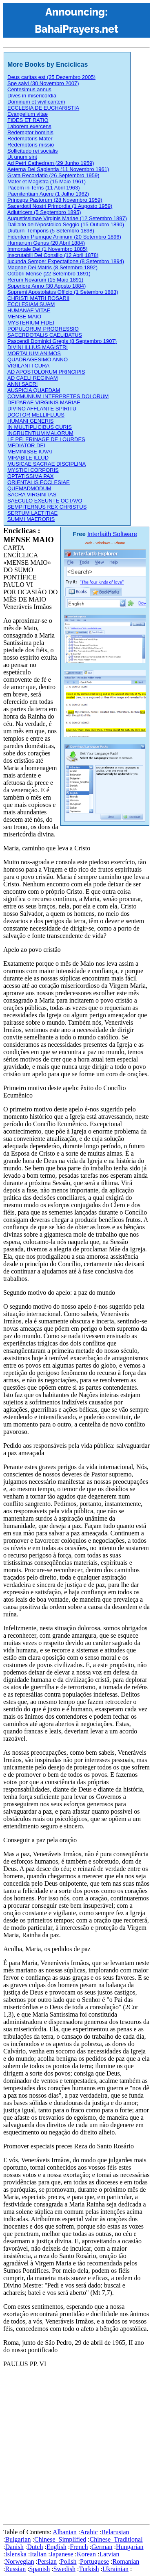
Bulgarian (18, 2539)
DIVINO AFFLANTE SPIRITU (41, 409)
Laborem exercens (29, 126)
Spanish (39, 2568)
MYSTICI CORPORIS (33, 470)
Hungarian (130, 2546)
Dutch (35, 2546)
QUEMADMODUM (29, 488)
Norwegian (19, 2561)
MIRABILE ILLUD (28, 458)
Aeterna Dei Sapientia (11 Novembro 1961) (58, 169)
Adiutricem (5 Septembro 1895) (44, 212)
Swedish (64, 2568)
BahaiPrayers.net (76, 29)
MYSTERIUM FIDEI (30, 323)
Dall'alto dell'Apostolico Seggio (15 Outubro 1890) (65, 224)
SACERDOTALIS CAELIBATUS (44, 335)
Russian (15, 2568)
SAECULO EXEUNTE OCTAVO (44, 501)
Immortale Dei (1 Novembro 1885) (47, 249)
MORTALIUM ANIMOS (34, 353)
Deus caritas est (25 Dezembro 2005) (51, 77)
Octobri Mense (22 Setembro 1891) (49, 273)
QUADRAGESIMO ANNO (37, 359)
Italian (38, 2554)
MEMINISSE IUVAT (30, 451)
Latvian (110, 2554)
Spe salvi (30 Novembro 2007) (43, 83)
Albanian (65, 2532)
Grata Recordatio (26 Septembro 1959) (53, 175)
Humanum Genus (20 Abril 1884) (46, 243)
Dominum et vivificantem (36, 102)
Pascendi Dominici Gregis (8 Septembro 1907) (62, 341)
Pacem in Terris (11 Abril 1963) (43, 188)
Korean (86, 2554)
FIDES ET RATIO (28, 120)
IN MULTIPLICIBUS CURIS (39, 427)
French (79, 2546)
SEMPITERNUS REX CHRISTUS (46, 507)
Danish (14, 2546)
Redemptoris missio (30, 145)
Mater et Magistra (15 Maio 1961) (46, 181)
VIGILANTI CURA (28, 366)
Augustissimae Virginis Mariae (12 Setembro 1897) (67, 218)
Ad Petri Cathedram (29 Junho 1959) (50, 163)
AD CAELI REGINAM (32, 378)
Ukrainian (115, 2568)
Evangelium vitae (27, 114)
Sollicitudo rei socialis (32, 151)
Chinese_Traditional (116, 2539)
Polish (68, 2561)
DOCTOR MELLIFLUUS (35, 415)
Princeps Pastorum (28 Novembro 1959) (54, 200)
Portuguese (94, 2561)
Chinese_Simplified (60, 2539)
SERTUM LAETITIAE (32, 513)
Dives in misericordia (31, 95)
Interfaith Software (112, 533)
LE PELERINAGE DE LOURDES (46, 439)
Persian (47, 2561)
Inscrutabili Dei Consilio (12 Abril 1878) (52, 255)
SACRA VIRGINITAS (31, 494)
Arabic (89, 2532)
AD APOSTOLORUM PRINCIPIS (46, 372)
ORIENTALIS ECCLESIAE (38, 482)
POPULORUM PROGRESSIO (43, 329)
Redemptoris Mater (30, 138)
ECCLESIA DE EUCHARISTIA (43, 108)
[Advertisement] (76, 2444)
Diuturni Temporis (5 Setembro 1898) (50, 231)
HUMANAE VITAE (28, 310)
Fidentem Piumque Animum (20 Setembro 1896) (64, 237)
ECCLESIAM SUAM (31, 304)
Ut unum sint (22, 157)
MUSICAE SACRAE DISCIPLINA (46, 464)
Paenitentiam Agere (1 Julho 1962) (48, 194)
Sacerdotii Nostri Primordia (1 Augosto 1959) (59, 206)
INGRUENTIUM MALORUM (40, 433)
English (57, 2546)
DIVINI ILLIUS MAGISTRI (37, 347)
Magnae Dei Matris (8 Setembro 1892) (52, 267)
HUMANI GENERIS (30, 421)
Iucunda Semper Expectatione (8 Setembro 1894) (65, 261)
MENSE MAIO (24, 316)
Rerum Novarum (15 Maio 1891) (45, 280)
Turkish (89, 2568)
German (102, 2546)
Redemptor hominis (30, 132)
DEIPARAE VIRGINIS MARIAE (43, 402)
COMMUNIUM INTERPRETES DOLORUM (58, 396)
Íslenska (15, 2554)
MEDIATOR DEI (26, 445)
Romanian (126, 2561)
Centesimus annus (29, 89)
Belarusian (115, 2532)
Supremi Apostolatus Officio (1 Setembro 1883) (62, 292)
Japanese (61, 2554)
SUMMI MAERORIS (31, 519)
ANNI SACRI (22, 384)
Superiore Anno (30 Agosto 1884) (46, 286)
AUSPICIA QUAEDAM (33, 390)
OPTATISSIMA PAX (30, 476)
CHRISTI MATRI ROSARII (38, 298)
